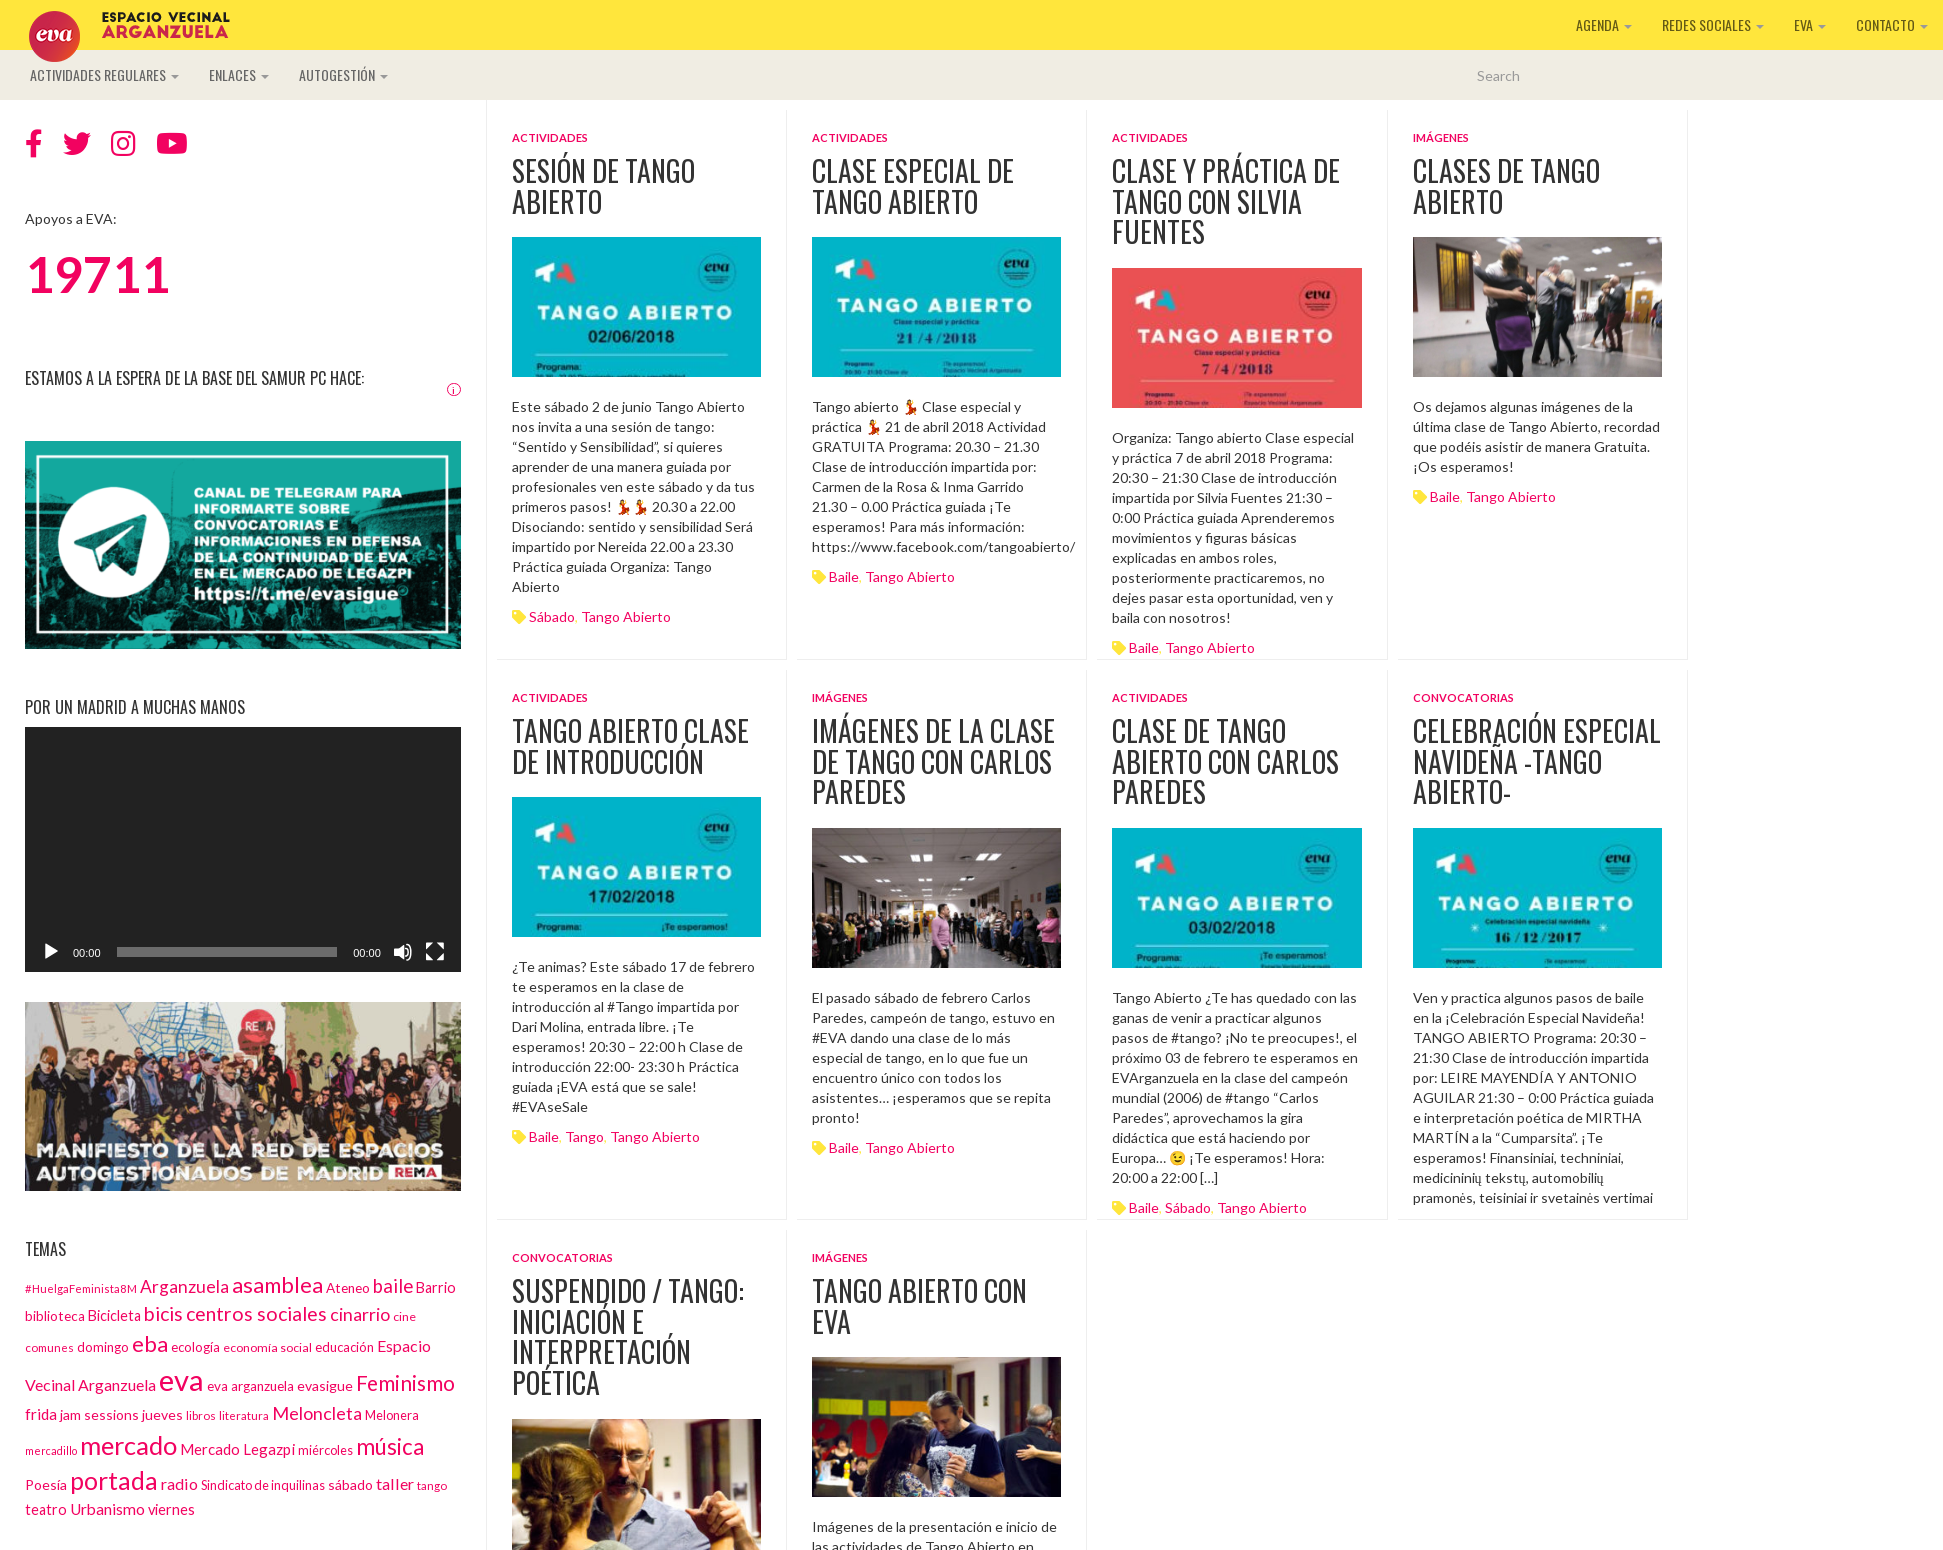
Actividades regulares (104, 74)
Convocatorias (1463, 697)
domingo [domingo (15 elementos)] (103, 1347)
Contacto (1892, 24)
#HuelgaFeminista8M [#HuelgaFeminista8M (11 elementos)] (81, 1288)
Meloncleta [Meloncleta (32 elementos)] (317, 1413)
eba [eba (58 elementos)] (150, 1343)
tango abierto (626, 616)
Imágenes (1441, 137)
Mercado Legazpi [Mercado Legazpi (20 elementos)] (237, 1449)
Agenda (1604, 24)
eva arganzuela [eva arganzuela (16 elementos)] (250, 1386)
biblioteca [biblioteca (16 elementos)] (55, 1316)
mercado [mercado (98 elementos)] (128, 1445)
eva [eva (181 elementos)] (181, 1379)
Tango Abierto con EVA (919, 1306)
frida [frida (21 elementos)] (41, 1414)
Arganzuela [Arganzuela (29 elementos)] (184, 1286)
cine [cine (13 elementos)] (404, 1316)
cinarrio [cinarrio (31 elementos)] (360, 1314)
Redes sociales (1713, 24)
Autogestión (343, 74)
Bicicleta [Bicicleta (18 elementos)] (114, 1315)
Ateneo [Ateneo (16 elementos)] (348, 1288)
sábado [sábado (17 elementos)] (350, 1484)
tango (584, 1136)
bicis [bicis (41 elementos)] (163, 1313)
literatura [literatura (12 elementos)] (244, 1415)
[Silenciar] (403, 952)
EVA (1810, 24)
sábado (552, 616)
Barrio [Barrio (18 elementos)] (436, 1287)
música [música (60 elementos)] (390, 1446)
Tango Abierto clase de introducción (630, 746)
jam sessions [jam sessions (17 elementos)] (99, 1414)
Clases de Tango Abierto (1506, 186)
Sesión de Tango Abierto (603, 186)
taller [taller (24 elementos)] (395, 1483)
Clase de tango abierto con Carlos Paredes (1225, 761)
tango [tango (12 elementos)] (432, 1485)
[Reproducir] (51, 952)
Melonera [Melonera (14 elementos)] (392, 1415)
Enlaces (239, 74)
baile (844, 576)
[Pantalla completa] (435, 952)
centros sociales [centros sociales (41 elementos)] (256, 1313)
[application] (243, 849)
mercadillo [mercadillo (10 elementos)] (51, 1450)
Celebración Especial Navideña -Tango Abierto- (1537, 761)
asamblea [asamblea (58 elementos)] (277, 1284)
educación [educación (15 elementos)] (344, 1347)
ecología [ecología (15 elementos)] (195, 1347)
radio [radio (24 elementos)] (179, 1483)
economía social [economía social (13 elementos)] (267, 1347)
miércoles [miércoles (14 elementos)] (325, 1450)
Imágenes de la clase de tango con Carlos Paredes (933, 761)
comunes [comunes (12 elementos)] (49, 1347)
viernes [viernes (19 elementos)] (171, 1509)
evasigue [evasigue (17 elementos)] (325, 1385)
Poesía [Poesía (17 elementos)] (46, 1484)
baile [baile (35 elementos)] (393, 1286)
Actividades (550, 137)
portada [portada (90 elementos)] (114, 1480)
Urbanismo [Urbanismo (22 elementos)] (107, 1509)
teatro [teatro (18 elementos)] (46, 1509)
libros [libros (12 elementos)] (201, 1415)
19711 (97, 274)
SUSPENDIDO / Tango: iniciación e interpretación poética (628, 1336)
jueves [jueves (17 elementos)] (162, 1414)
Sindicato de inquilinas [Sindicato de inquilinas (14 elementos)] (263, 1485)
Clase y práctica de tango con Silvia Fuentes (1226, 201)
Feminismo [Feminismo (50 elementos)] (405, 1382)
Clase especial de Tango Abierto (913, 186)
